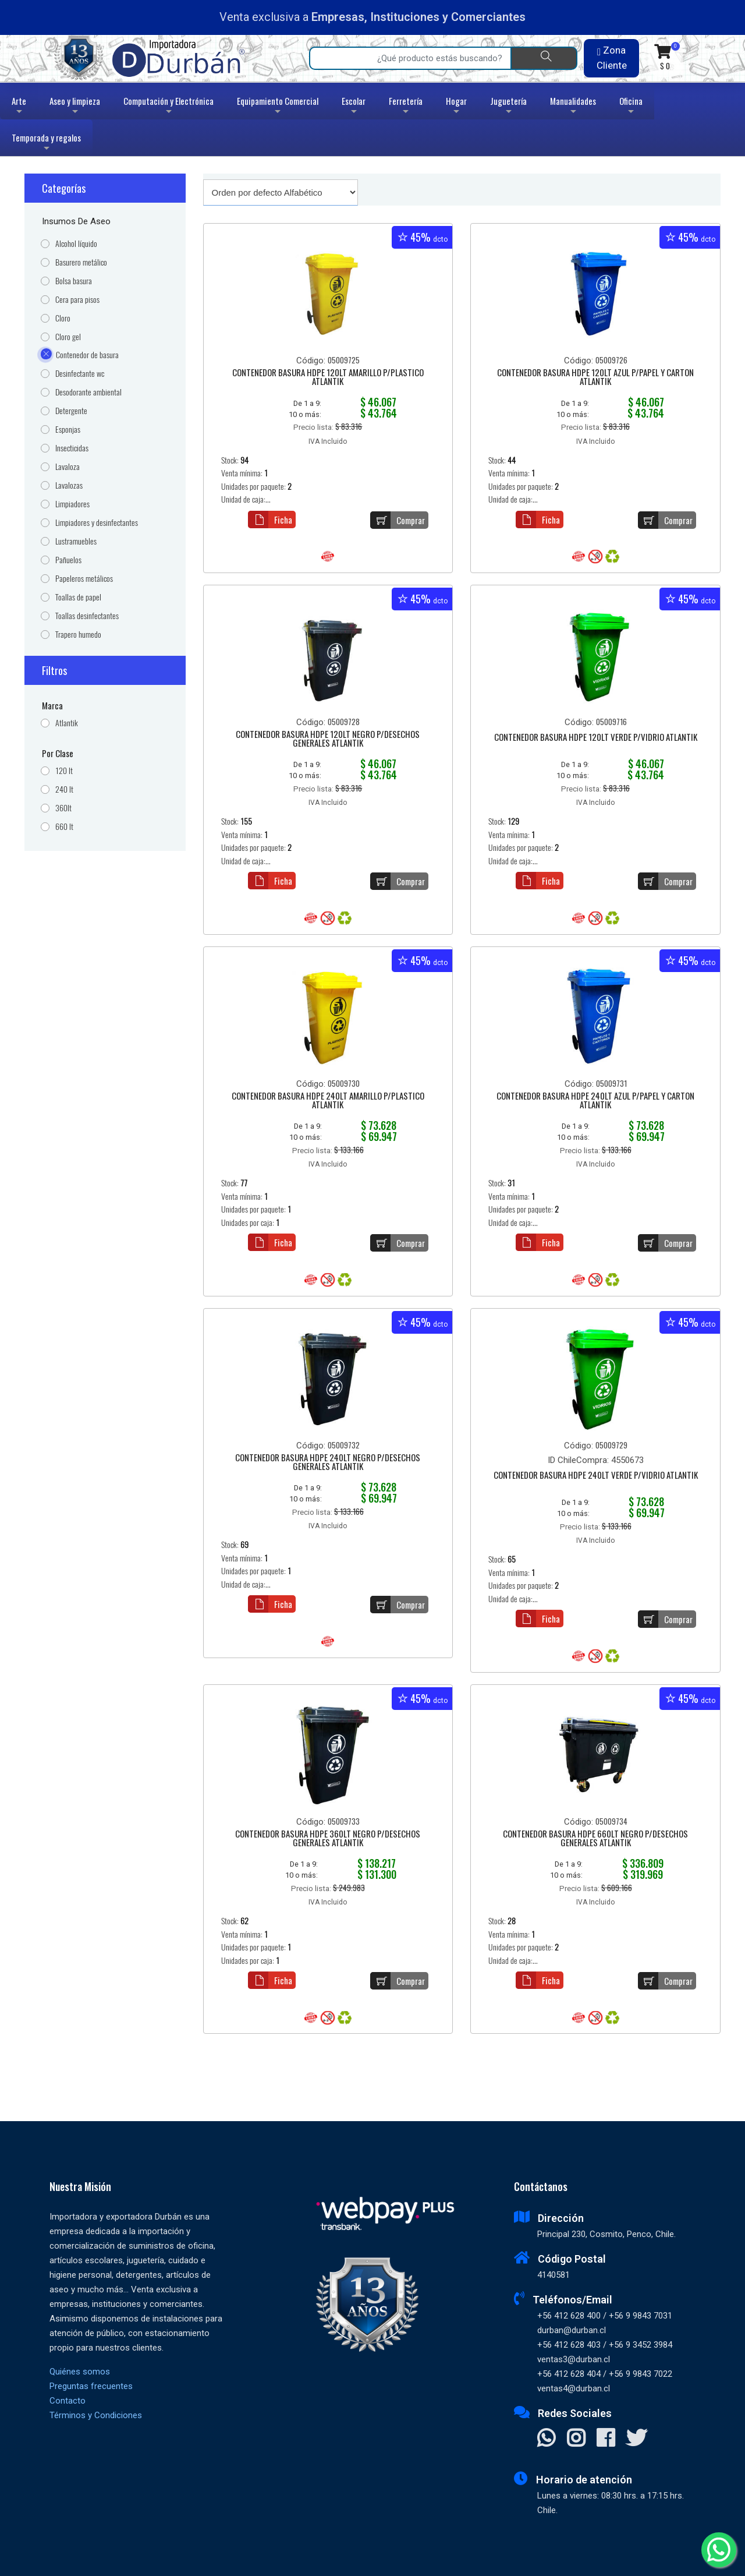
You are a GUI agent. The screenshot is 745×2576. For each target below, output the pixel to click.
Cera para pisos (77, 299)
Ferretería (406, 106)
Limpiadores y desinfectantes (96, 522)
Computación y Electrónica (168, 106)
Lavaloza (67, 466)
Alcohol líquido (76, 243)
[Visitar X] (636, 2439)
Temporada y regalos (46, 143)
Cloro (62, 318)
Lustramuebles (76, 541)
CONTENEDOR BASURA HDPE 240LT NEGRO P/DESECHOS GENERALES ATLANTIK (327, 1462)
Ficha (270, 519)
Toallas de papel (78, 597)
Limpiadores (72, 504)
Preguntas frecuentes (91, 2386)
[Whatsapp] (718, 2549)
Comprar (397, 520)
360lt (63, 808)
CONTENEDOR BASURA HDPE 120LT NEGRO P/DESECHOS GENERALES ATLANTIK (328, 739)
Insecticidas (71, 448)
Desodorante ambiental (88, 392)
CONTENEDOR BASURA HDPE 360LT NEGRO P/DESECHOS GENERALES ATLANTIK (327, 1839)
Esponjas (67, 429)
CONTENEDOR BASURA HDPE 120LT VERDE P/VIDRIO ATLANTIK (595, 738)
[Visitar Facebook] (606, 2439)
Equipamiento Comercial (277, 106)
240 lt (64, 789)
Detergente (71, 410)
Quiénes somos (79, 2371)
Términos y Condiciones (95, 2415)
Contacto (67, 2400)
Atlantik (66, 723)
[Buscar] (543, 58)
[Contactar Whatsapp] (546, 2439)
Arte (20, 106)
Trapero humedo (78, 634)
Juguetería (508, 106)
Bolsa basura (73, 281)
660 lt (64, 826)
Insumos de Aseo (76, 221)
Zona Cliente (612, 57)
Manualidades (573, 106)
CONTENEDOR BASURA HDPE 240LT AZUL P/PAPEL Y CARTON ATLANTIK (595, 1101)
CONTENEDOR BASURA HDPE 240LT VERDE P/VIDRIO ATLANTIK (596, 1476)
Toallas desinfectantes (87, 615)
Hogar (456, 106)
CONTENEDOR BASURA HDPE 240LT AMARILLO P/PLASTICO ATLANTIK (328, 1101)
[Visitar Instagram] (576, 2439)
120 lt (64, 770)
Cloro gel (68, 336)
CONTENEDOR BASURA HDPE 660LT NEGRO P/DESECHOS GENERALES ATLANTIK (595, 1839)
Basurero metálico (81, 262)
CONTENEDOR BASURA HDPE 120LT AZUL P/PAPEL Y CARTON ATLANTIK (595, 377)
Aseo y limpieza (74, 106)
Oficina (631, 106)
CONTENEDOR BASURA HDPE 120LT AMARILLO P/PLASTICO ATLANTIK (328, 377)
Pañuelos (68, 560)
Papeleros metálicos (84, 578)
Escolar (354, 106)
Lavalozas (69, 485)
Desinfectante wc (79, 373)
